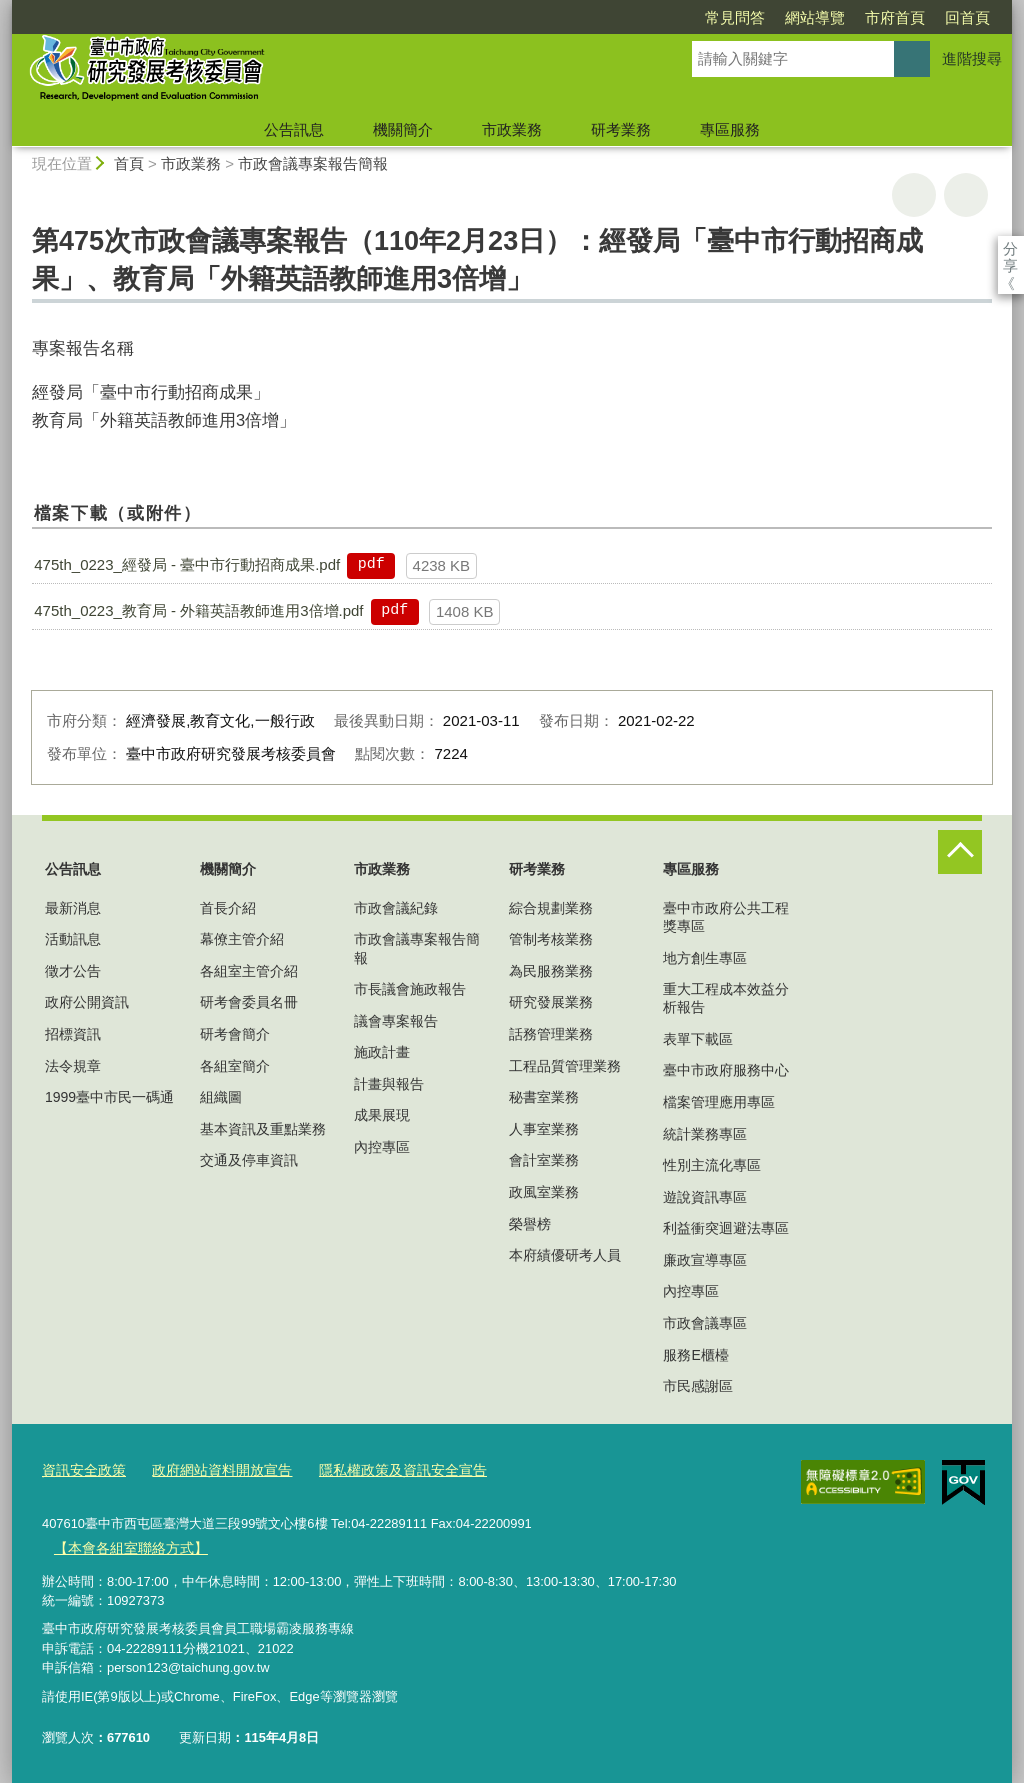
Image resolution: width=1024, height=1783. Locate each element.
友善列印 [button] (914, 195)
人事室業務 (544, 1129)
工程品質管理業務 (565, 1066)
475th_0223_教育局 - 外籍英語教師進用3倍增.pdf (198, 610)
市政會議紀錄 (396, 908)
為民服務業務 (551, 971)
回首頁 (852, 17)
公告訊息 (294, 129)
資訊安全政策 (81, 1469)
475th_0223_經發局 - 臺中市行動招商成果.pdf (187, 564)
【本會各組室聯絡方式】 (124, 1544)
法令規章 (73, 1066)
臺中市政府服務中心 (726, 1070)
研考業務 (621, 129)
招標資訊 (73, 1034)
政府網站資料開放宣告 (211, 1469)
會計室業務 (544, 1160)
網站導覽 (700, 17)
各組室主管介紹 (249, 971)
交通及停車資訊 (249, 1160)
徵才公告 (73, 971)
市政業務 (512, 129)
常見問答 (620, 17)
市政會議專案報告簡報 (313, 163)
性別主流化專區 (712, 1165)
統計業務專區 (705, 1134)
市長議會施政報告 (410, 989)
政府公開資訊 (87, 1002)
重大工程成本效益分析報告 (726, 998)
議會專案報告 (396, 1021)
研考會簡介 (235, 1034)
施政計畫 (382, 1052)
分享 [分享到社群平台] (1010, 248)
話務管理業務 (551, 1034)
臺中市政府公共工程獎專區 (726, 917)
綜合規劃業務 (551, 908)
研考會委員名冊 (249, 1002)
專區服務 (730, 129)
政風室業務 (544, 1192)
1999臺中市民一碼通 (109, 1097)
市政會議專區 (705, 1323)
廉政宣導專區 (705, 1260)
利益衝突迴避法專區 (726, 1228)
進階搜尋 (972, 58)
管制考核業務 (551, 939)
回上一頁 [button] (966, 195)
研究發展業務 (551, 1002)
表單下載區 (698, 1039)
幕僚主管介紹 (242, 939)
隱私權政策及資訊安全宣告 (381, 1469)
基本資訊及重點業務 (263, 1129)
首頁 (129, 163)
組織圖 (221, 1097)
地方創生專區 (705, 958)
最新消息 (73, 908)
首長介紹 (228, 908)
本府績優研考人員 (565, 1255)
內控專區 (382, 1147)
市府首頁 (780, 17)
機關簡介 (403, 129)
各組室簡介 (235, 1066)
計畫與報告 (389, 1084)
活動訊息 (73, 939)
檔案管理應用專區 (719, 1102)
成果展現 (382, 1115)
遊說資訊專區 (705, 1197)
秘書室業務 (544, 1097)
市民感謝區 (698, 1386)
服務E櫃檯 (695, 1355)
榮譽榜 (530, 1224)
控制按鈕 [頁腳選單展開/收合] (960, 852)
